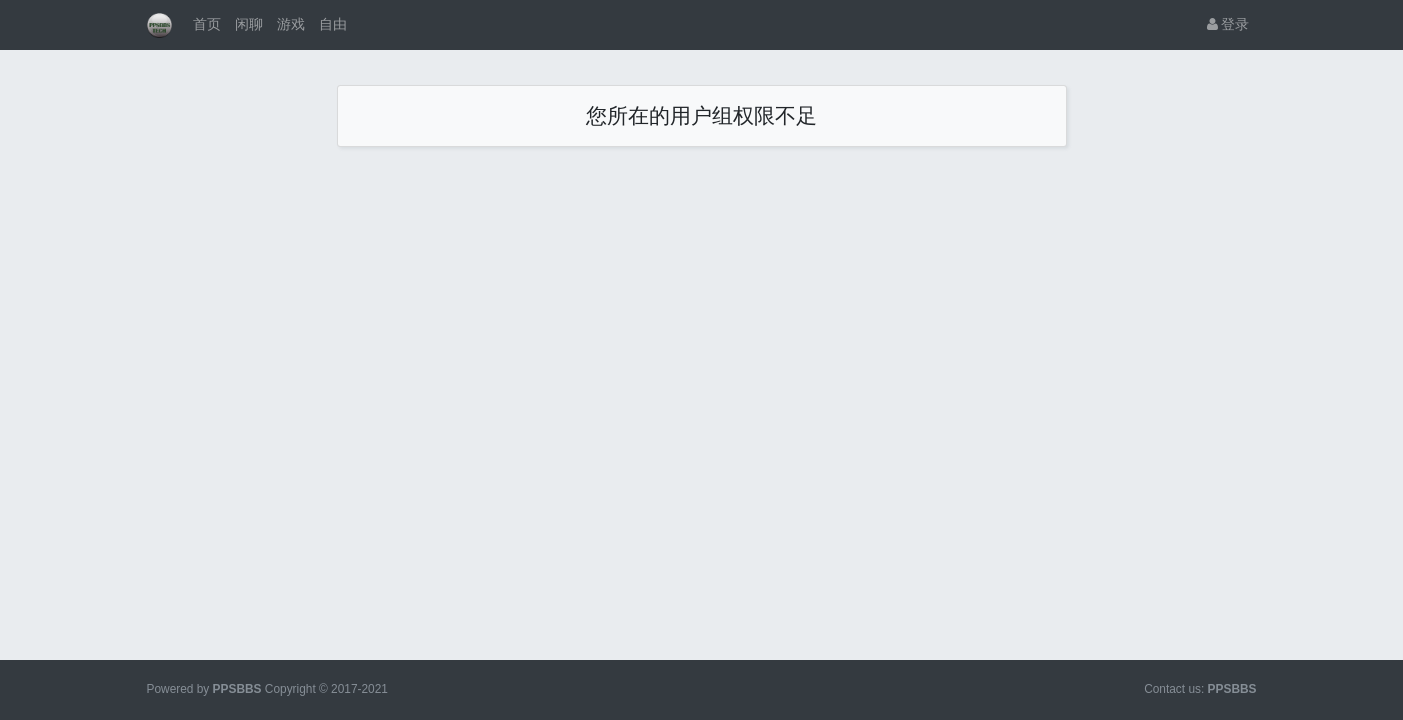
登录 (1228, 24)
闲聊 (249, 24)
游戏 (291, 24)
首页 (207, 24)
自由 (333, 24)
